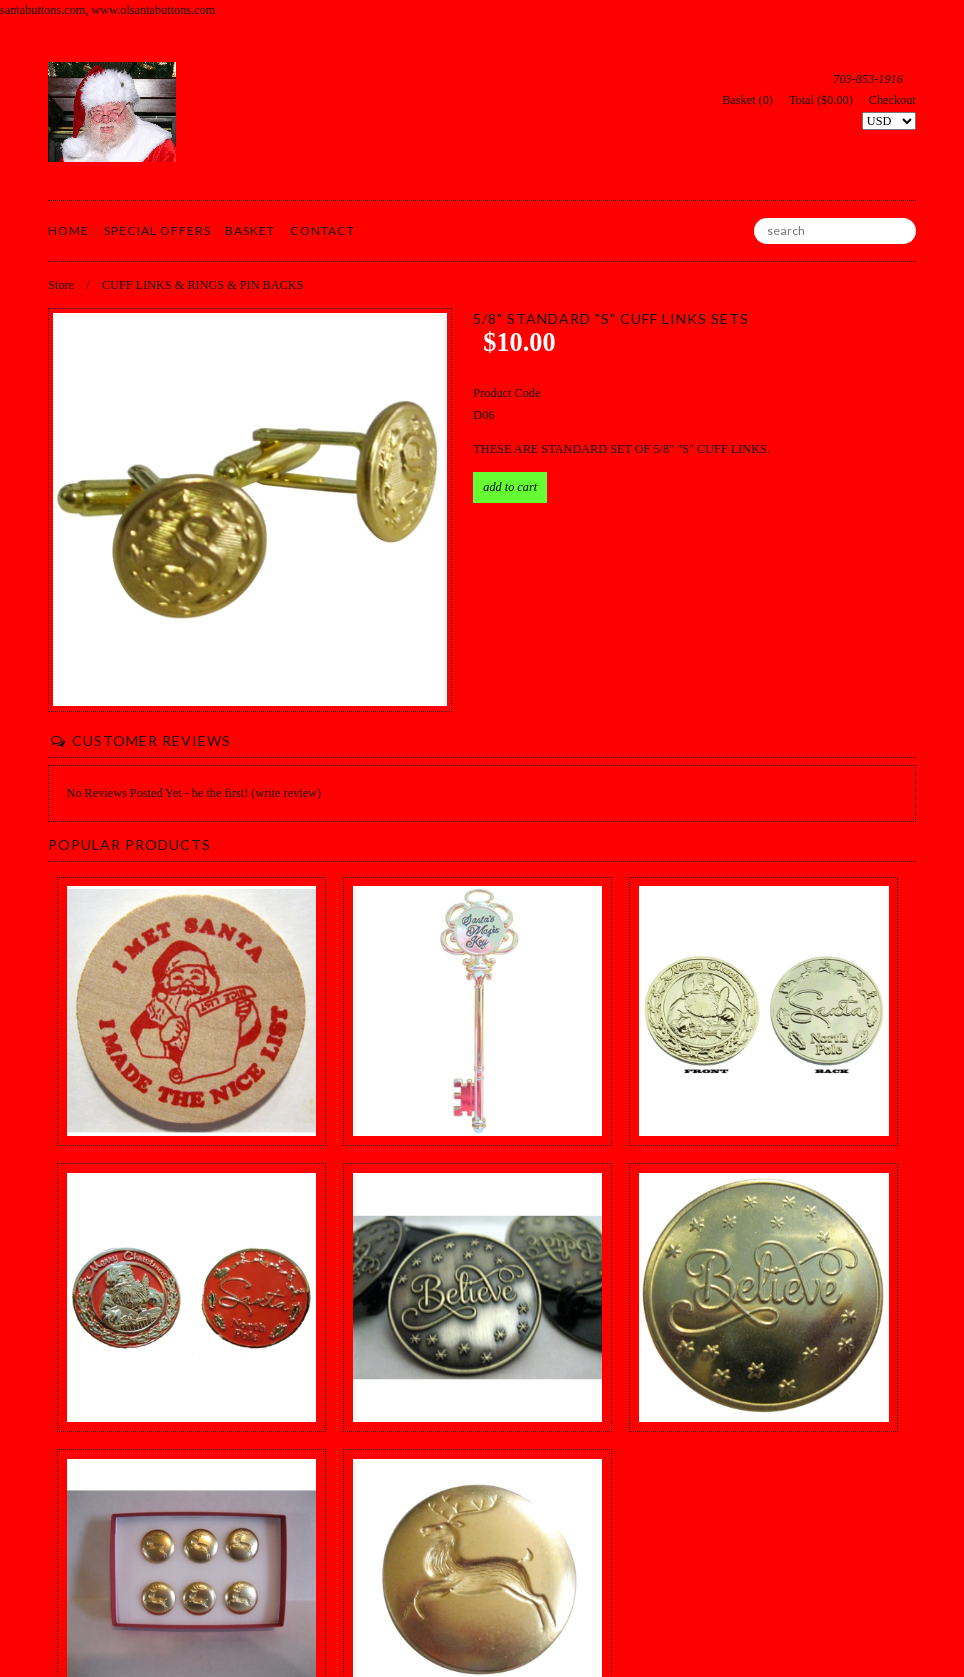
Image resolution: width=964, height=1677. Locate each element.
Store (61, 285)
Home (68, 230)
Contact (322, 230)
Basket (250, 230)
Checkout (892, 100)
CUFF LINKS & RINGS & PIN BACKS (203, 285)
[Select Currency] (889, 121)
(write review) (286, 793)
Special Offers (157, 230)
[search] (835, 231)
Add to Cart (510, 487)
